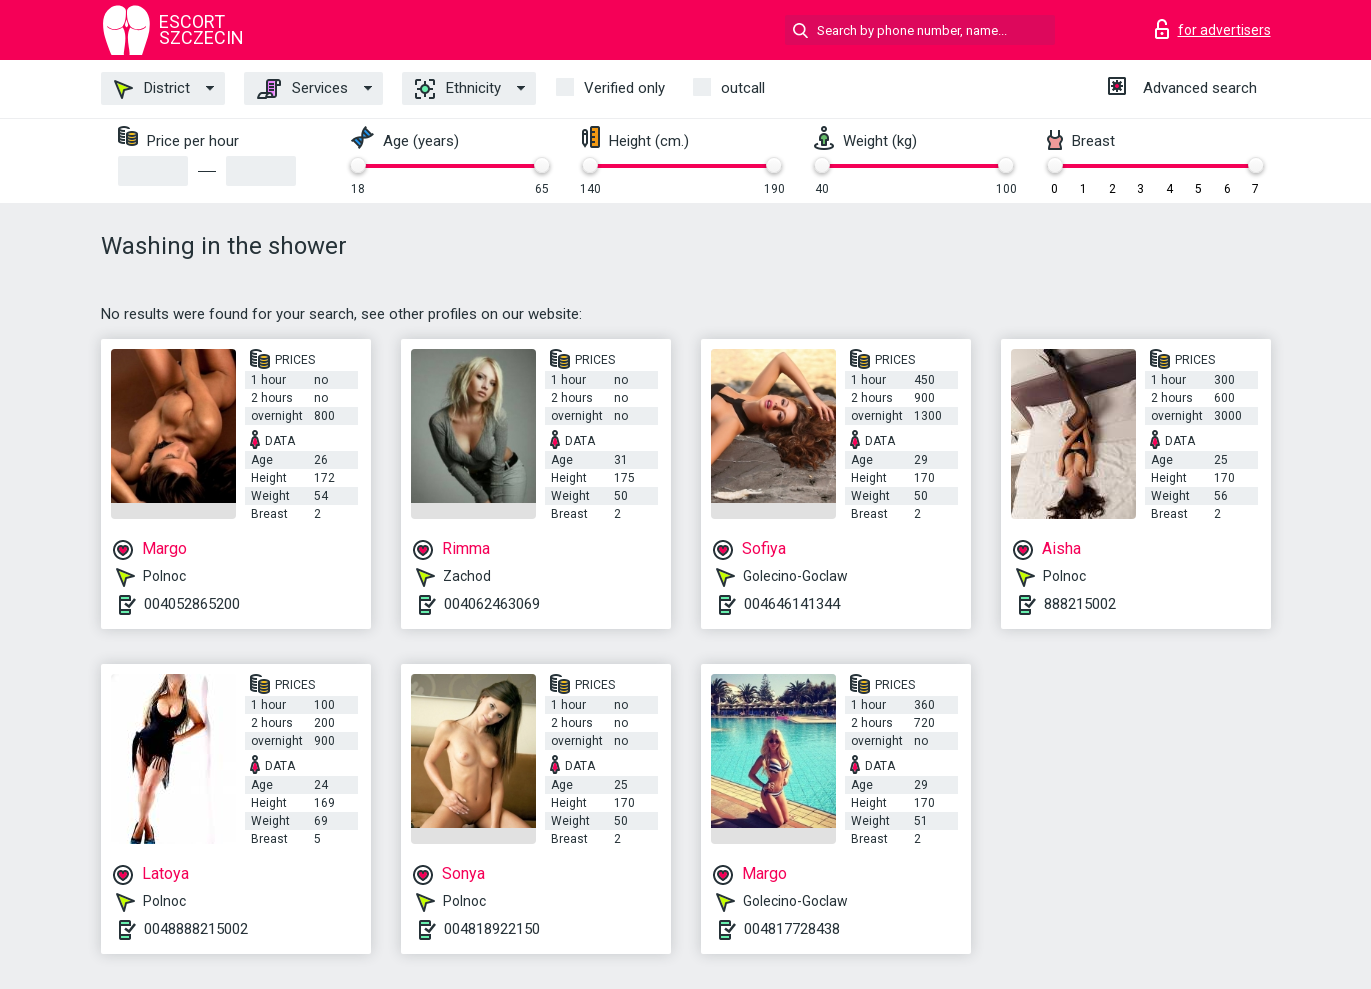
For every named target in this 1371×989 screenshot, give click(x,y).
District (152, 89)
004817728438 (792, 929)
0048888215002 (196, 929)
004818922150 (492, 929)
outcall (743, 88)
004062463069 (492, 604)
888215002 (1080, 604)
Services (302, 89)
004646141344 (792, 604)
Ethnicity (458, 89)
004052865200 (192, 604)
